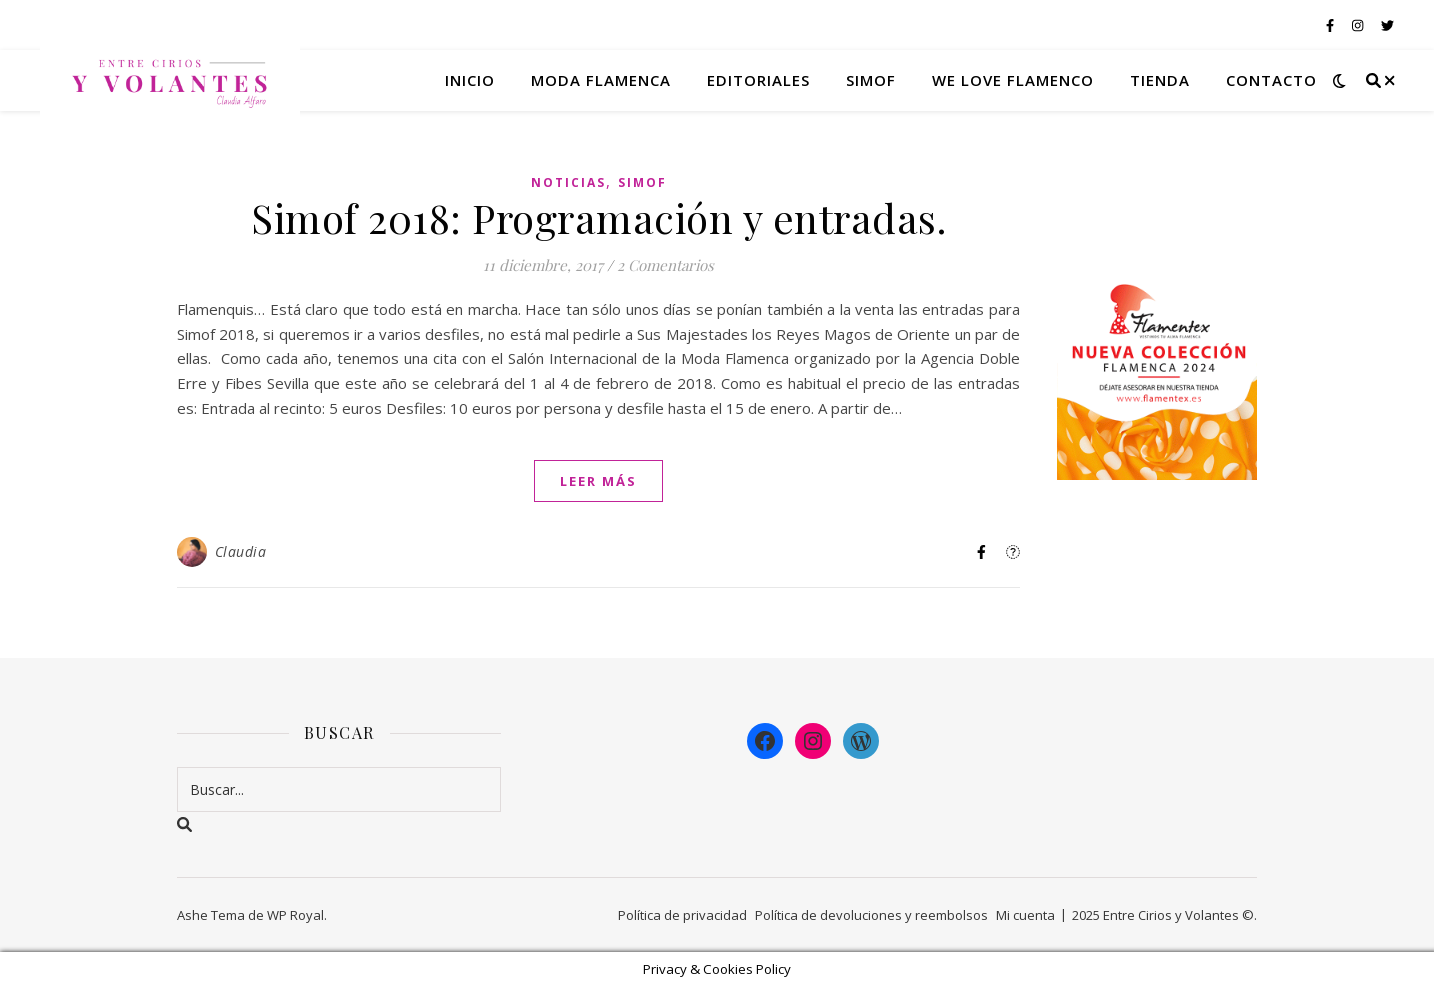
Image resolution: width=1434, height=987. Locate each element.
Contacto (1271, 80)
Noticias (568, 182)
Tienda (1160, 80)
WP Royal (295, 915)
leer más (598, 481)
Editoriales (758, 80)
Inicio (470, 80)
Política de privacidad (682, 915)
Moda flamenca (601, 80)
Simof (871, 80)
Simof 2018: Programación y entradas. (598, 217)
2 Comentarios (665, 265)
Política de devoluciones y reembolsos (871, 915)
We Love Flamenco (1013, 80)
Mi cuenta (1025, 915)
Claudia (241, 551)
